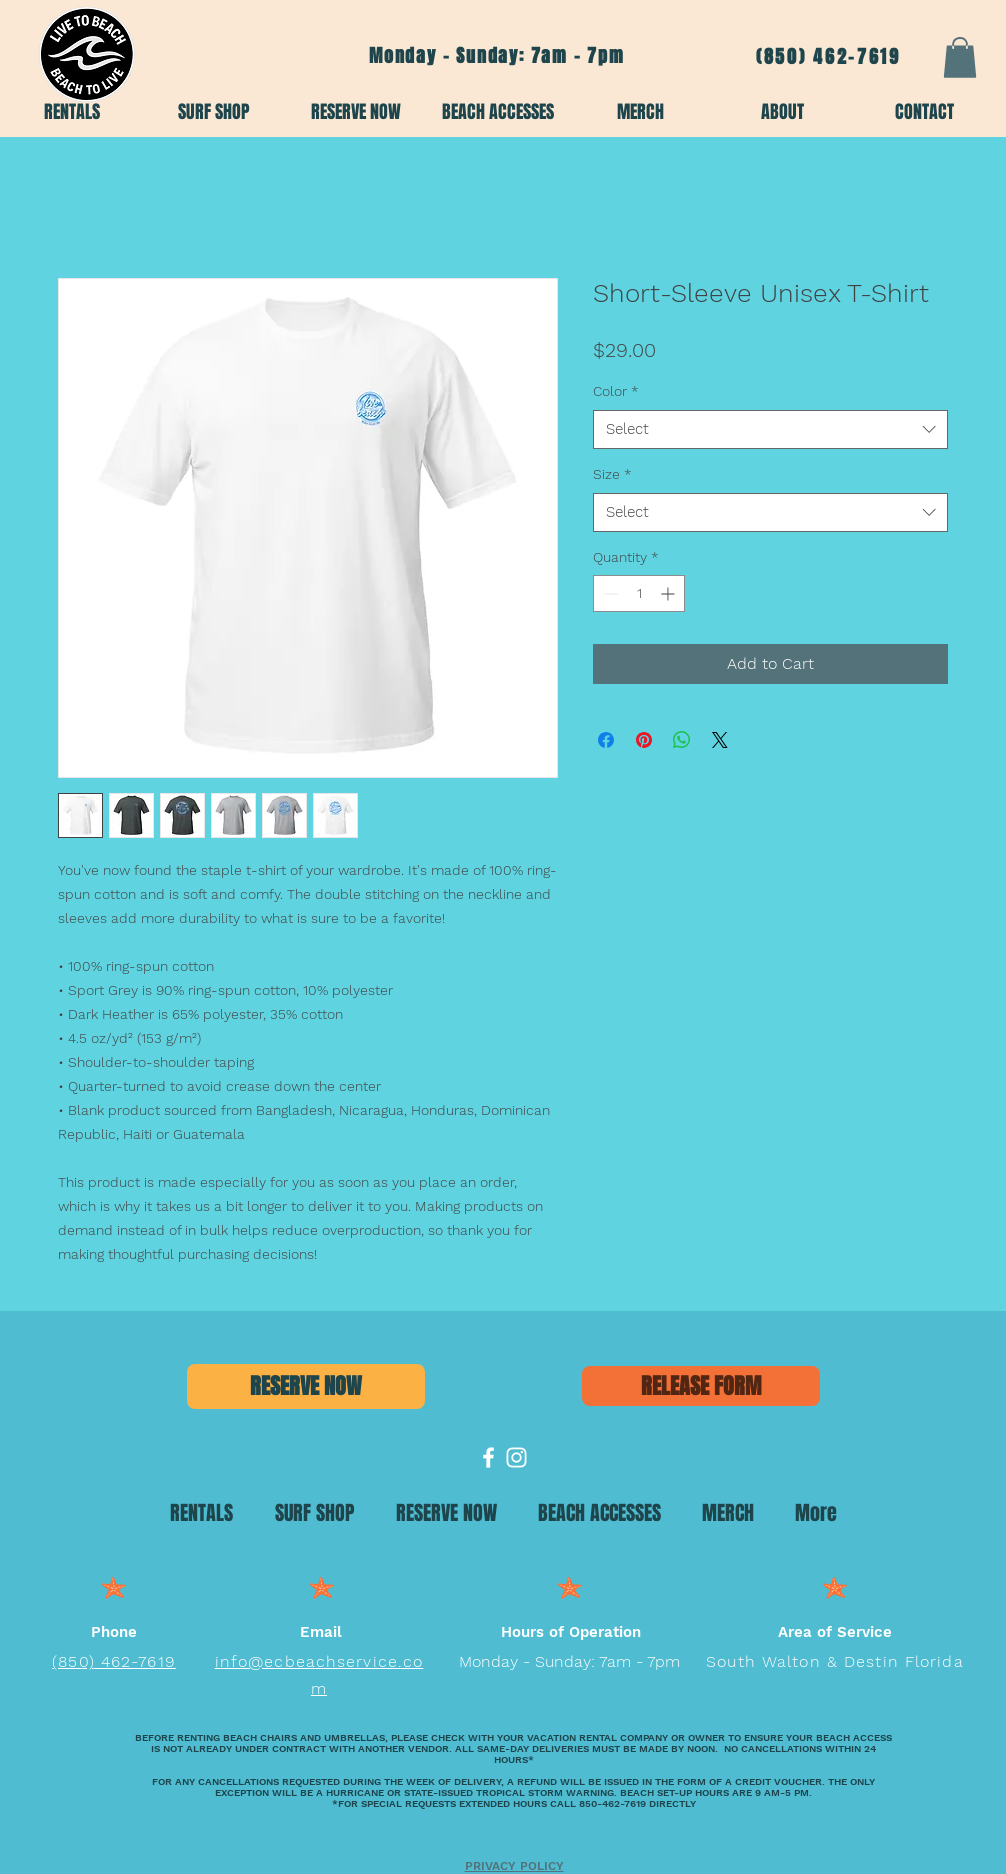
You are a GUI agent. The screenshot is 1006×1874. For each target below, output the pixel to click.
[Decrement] (608, 593)
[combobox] (770, 429)
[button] (960, 57)
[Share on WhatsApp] (682, 740)
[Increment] (669, 593)
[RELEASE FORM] (701, 1386)
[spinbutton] (639, 593)
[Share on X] (720, 740)
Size (612, 474)
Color (616, 391)
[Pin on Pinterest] (644, 740)
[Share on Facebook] (606, 740)
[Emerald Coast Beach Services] (488, 1457)
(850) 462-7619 (828, 57)
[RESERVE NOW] (306, 1386)
